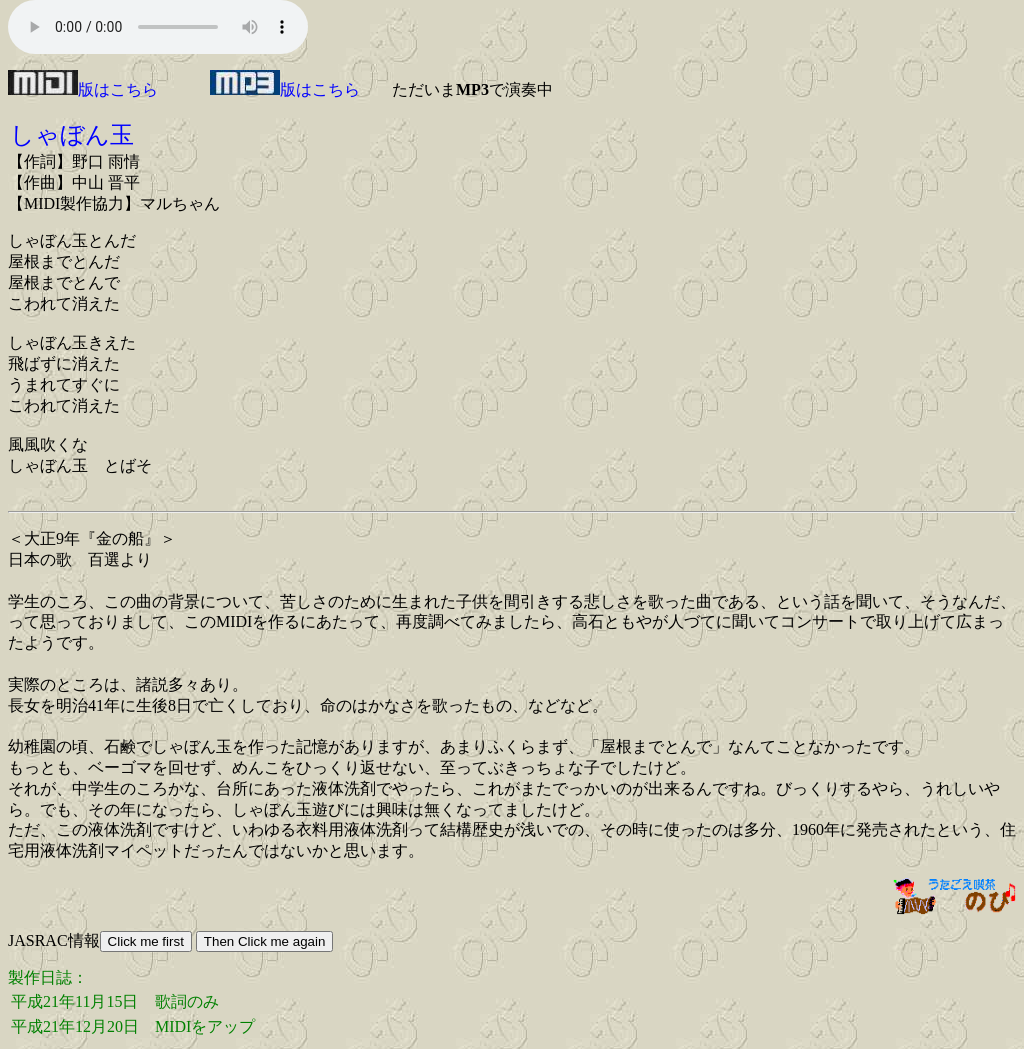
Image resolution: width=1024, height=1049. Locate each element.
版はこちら (83, 89)
